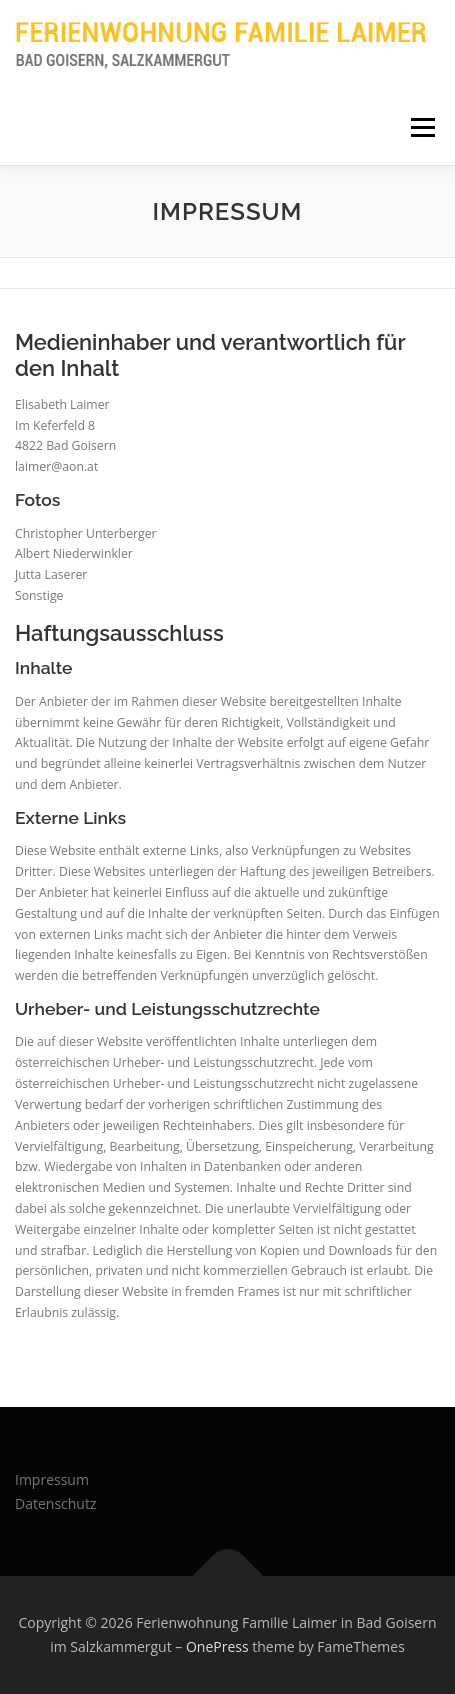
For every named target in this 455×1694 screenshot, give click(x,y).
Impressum (52, 1479)
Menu (421, 127)
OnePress (217, 1646)
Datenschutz (55, 1503)
